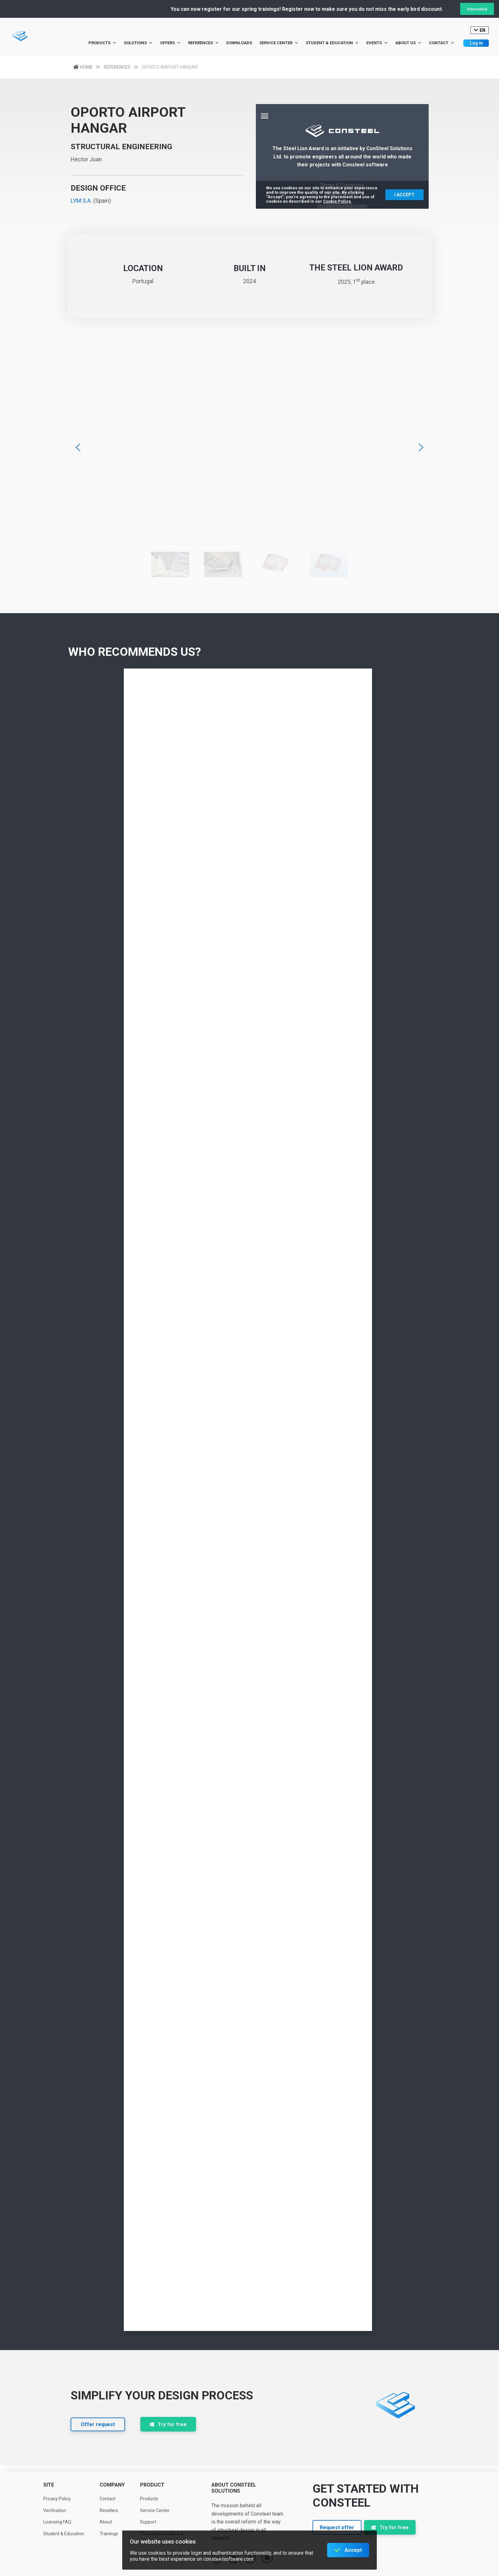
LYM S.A (81, 200)
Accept (353, 2550)
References (203, 43)
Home (88, 67)
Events (377, 43)
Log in (476, 43)
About (106, 2521)
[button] (78, 447)
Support (148, 2521)
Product (152, 2485)
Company (112, 2485)
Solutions (138, 43)
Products (102, 43)
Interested (477, 9)
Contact (441, 43)
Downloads (239, 42)
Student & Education (332, 43)
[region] (249, 474)
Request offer (337, 2527)
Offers (170, 43)
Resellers (109, 2510)
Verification (54, 2510)
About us (408, 43)
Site (48, 2485)
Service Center (279, 43)
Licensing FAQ (57, 2521)
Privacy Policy (57, 2498)
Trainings (109, 2533)
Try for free (168, 2424)
